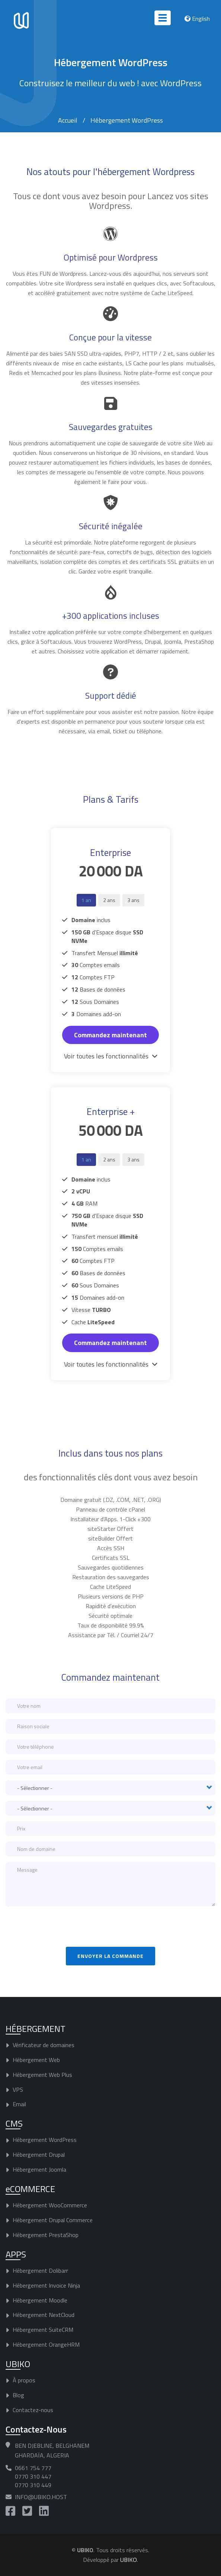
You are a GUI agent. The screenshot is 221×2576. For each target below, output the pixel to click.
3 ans (133, 900)
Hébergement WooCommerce (50, 2205)
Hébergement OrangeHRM (46, 2344)
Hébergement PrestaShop (46, 2234)
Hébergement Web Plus (42, 2074)
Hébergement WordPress (45, 2139)
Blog (18, 2395)
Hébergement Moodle (40, 2300)
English (201, 18)
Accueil (67, 120)
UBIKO (128, 2559)
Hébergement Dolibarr (40, 2270)
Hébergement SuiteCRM (43, 2329)
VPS (18, 2089)
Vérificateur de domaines (43, 2044)
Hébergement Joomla (39, 2169)
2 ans (109, 900)
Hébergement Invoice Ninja (46, 2285)
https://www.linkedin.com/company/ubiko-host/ (44, 2511)
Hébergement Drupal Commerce (53, 2219)
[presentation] (62, 1926)
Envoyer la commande (110, 1956)
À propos (24, 2380)
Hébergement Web (36, 2059)
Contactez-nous (33, 2409)
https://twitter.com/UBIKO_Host (27, 2511)
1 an (86, 900)
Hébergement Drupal (39, 2154)
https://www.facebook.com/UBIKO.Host (10, 2511)
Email (19, 2104)
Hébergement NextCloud (43, 2314)
